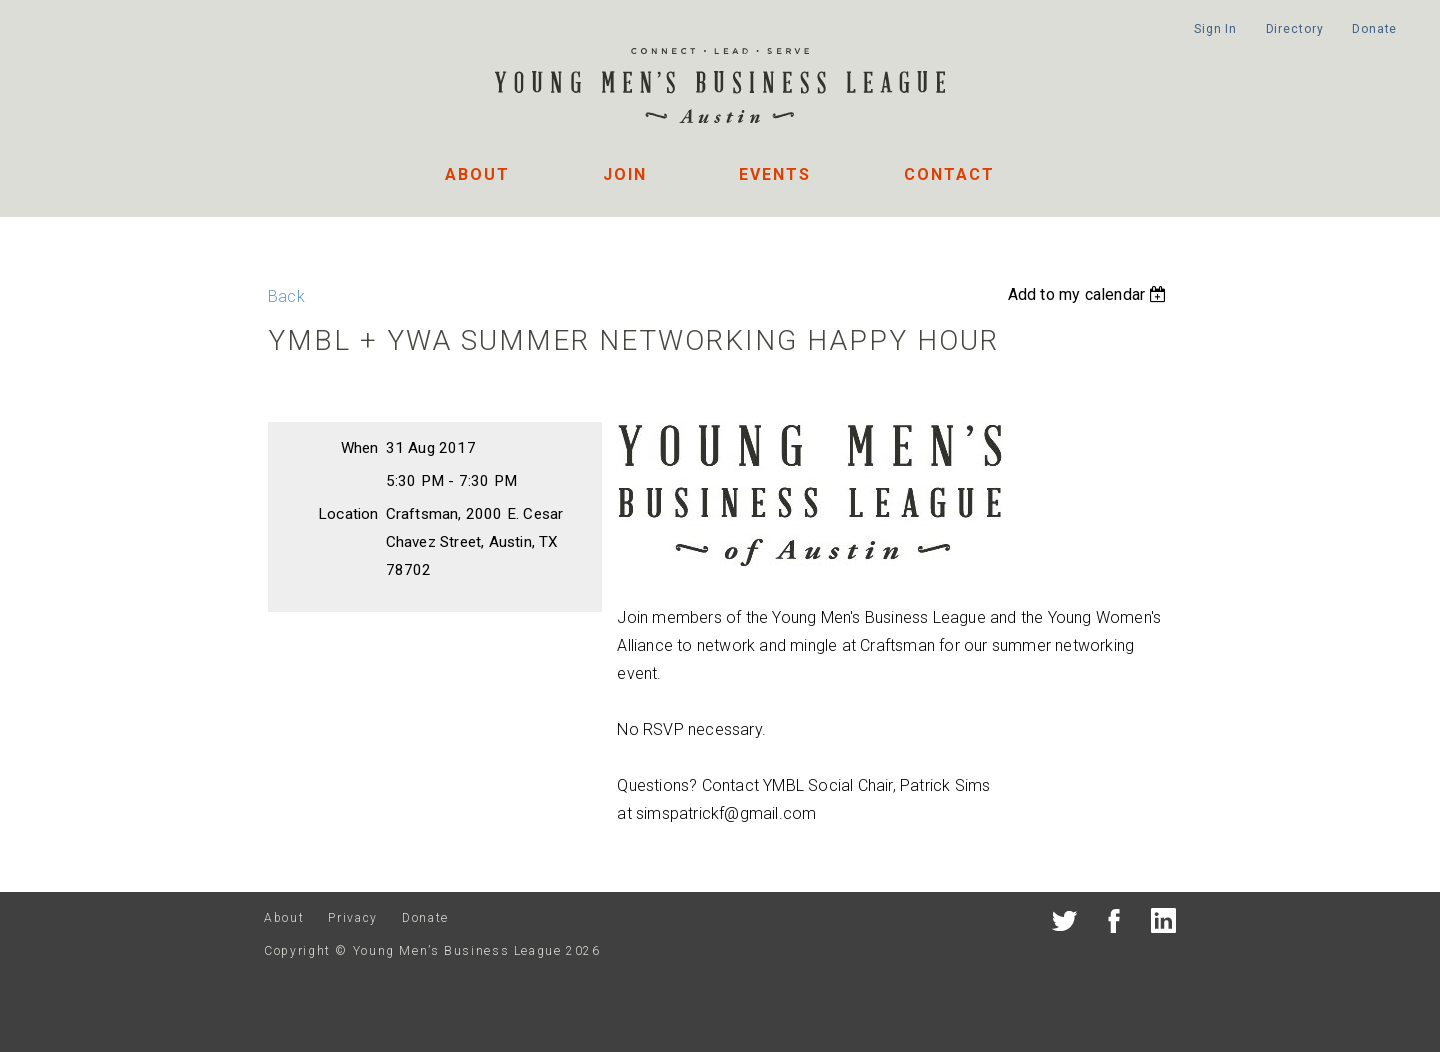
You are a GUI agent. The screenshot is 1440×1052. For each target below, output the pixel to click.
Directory (1295, 29)
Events (775, 174)
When (360, 448)
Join (625, 174)
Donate (1374, 29)
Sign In (1215, 29)
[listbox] (1090, 294)
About (477, 174)
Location (348, 514)
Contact (949, 174)
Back (286, 296)
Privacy (352, 918)
